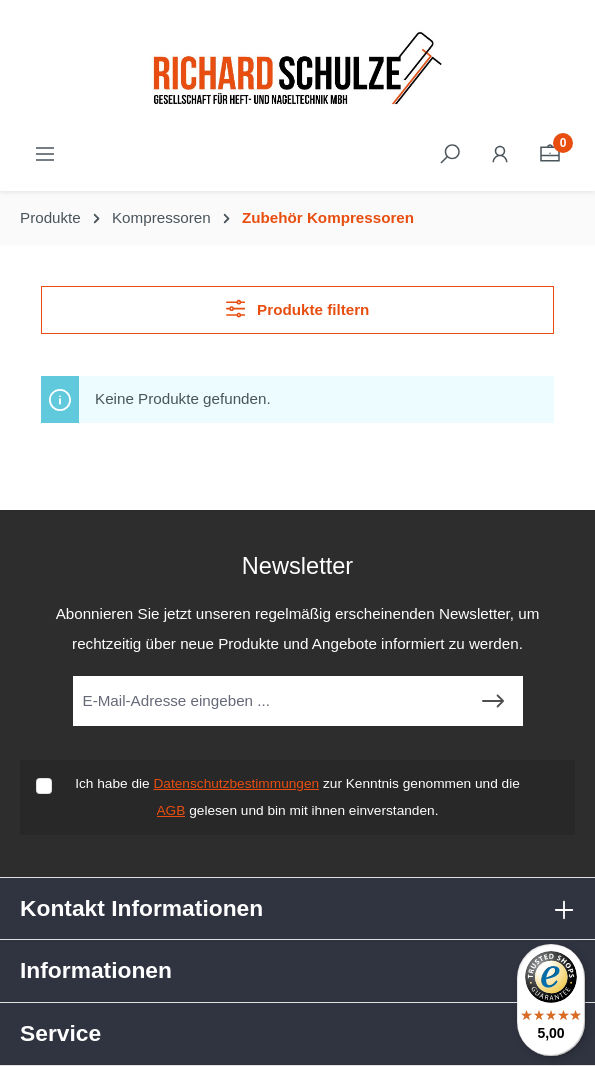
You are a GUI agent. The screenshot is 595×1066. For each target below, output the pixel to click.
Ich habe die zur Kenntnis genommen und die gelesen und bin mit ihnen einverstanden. (297, 797)
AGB (171, 810)
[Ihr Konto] (500, 154)
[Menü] (45, 154)
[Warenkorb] (550, 154)
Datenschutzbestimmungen (236, 783)
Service (60, 1033)
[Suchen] (450, 154)
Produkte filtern (298, 308)
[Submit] (493, 701)
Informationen (96, 970)
